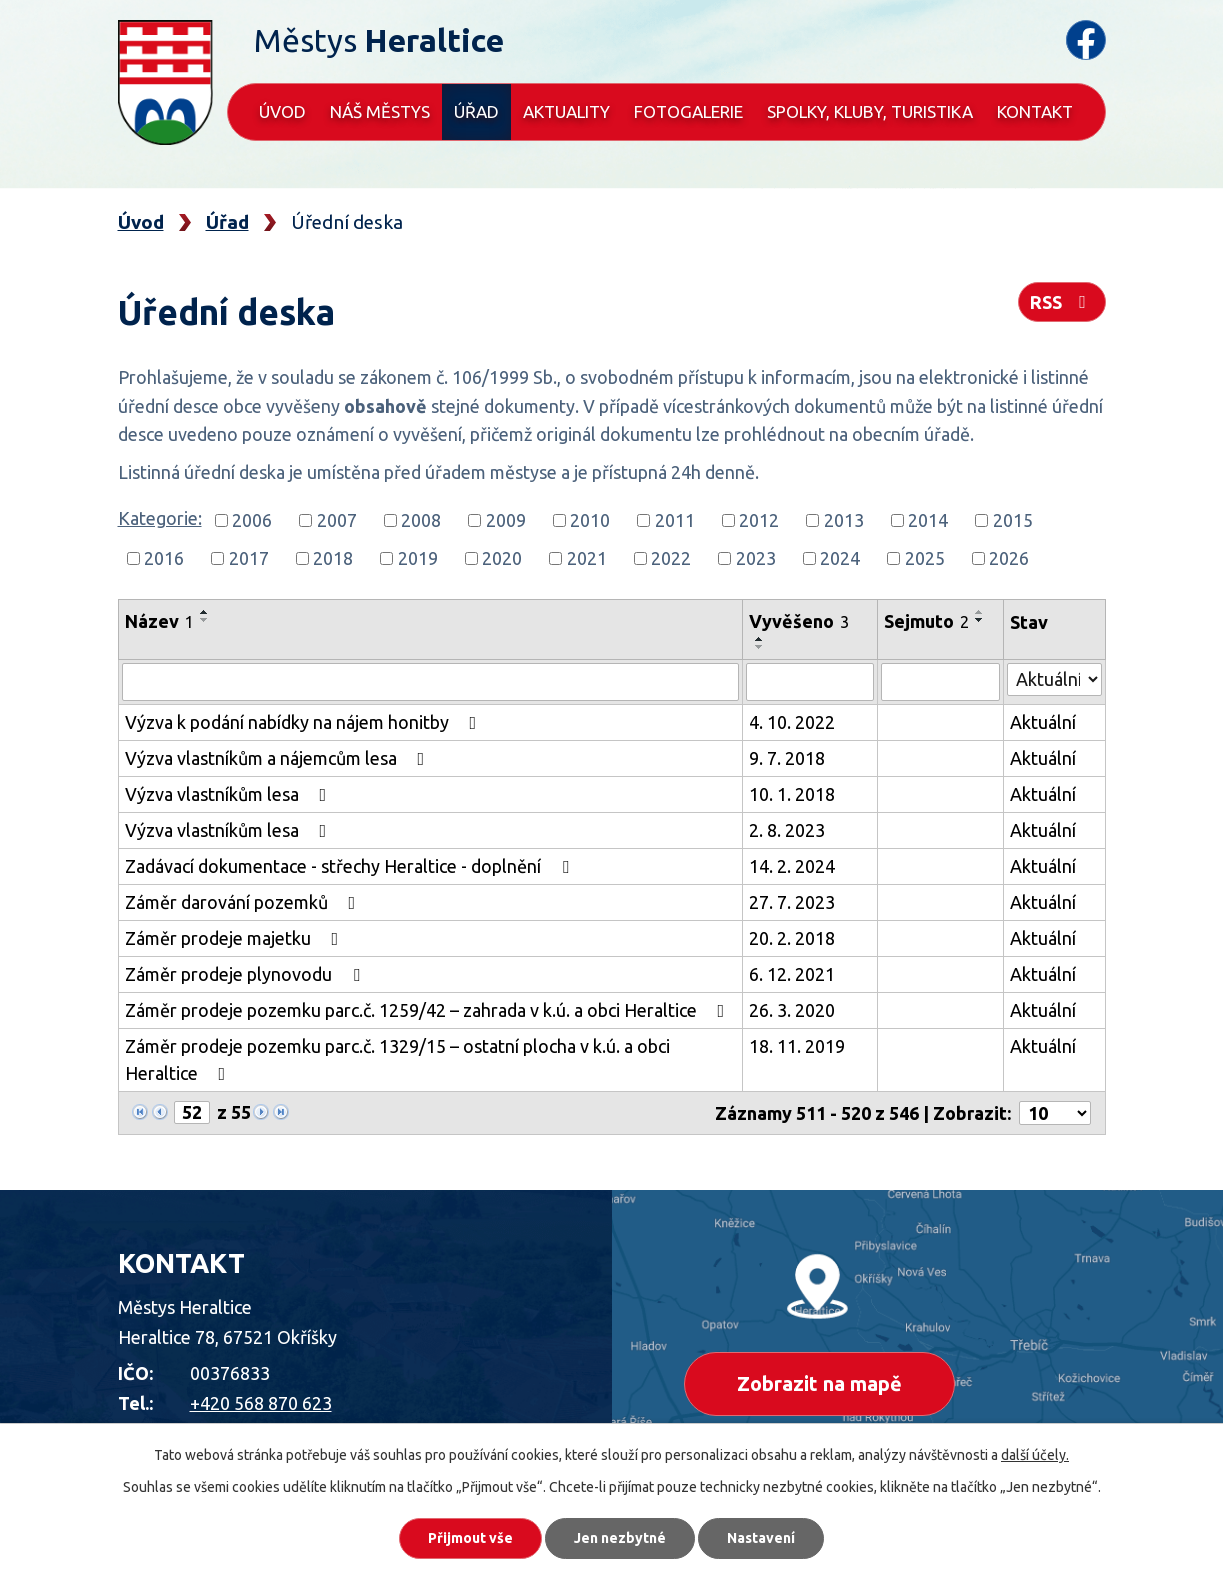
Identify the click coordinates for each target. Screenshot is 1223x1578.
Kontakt (1035, 111)
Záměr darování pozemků (244, 902)
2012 (759, 520)
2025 (925, 558)
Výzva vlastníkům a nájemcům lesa (279, 758)
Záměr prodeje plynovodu (246, 974)
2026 (1009, 558)
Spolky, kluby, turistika (870, 111)
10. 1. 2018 (792, 794)
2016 (164, 558)
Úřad (476, 111)
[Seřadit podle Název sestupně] (205, 620)
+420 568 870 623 (261, 1403)
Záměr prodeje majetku (236, 938)
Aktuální (1043, 722)
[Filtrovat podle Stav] (1054, 679)
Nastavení (761, 1538)
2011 (675, 520)
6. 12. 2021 (792, 974)
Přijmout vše (470, 1538)
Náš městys (380, 111)
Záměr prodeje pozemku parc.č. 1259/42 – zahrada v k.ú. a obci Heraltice (429, 1010)
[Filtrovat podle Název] (431, 682)
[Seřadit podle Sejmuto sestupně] (980, 620)
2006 (252, 520)
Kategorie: (160, 518)
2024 (840, 558)
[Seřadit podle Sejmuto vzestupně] (980, 612)
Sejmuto (926, 621)
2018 (333, 558)
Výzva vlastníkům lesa (230, 794)
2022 (671, 558)
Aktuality (566, 111)
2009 (506, 520)
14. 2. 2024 (792, 866)
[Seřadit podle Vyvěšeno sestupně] (760, 647)
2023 (756, 558)
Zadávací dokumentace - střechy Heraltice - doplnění (351, 866)
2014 (928, 520)
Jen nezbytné (620, 1538)
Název (159, 621)
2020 (502, 558)
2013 (844, 520)
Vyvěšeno (799, 621)
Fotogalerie (688, 111)
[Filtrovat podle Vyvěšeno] (810, 682)
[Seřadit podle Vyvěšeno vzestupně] (760, 639)
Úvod (282, 111)
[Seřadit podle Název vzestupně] (205, 612)
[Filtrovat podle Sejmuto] (940, 682)
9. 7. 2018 (787, 758)
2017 (249, 558)
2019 (418, 558)
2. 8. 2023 (787, 830)
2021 (587, 558)
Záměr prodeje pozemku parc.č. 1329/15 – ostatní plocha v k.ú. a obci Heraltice (397, 1059)
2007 (337, 520)
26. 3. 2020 (792, 1010)
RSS (1062, 302)
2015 (1013, 520)
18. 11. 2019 (797, 1046)
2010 (590, 520)
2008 (421, 520)
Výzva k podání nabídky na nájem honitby (305, 722)
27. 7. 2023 (792, 902)
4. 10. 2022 (792, 722)
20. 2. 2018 (792, 938)
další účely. (1035, 1455)
